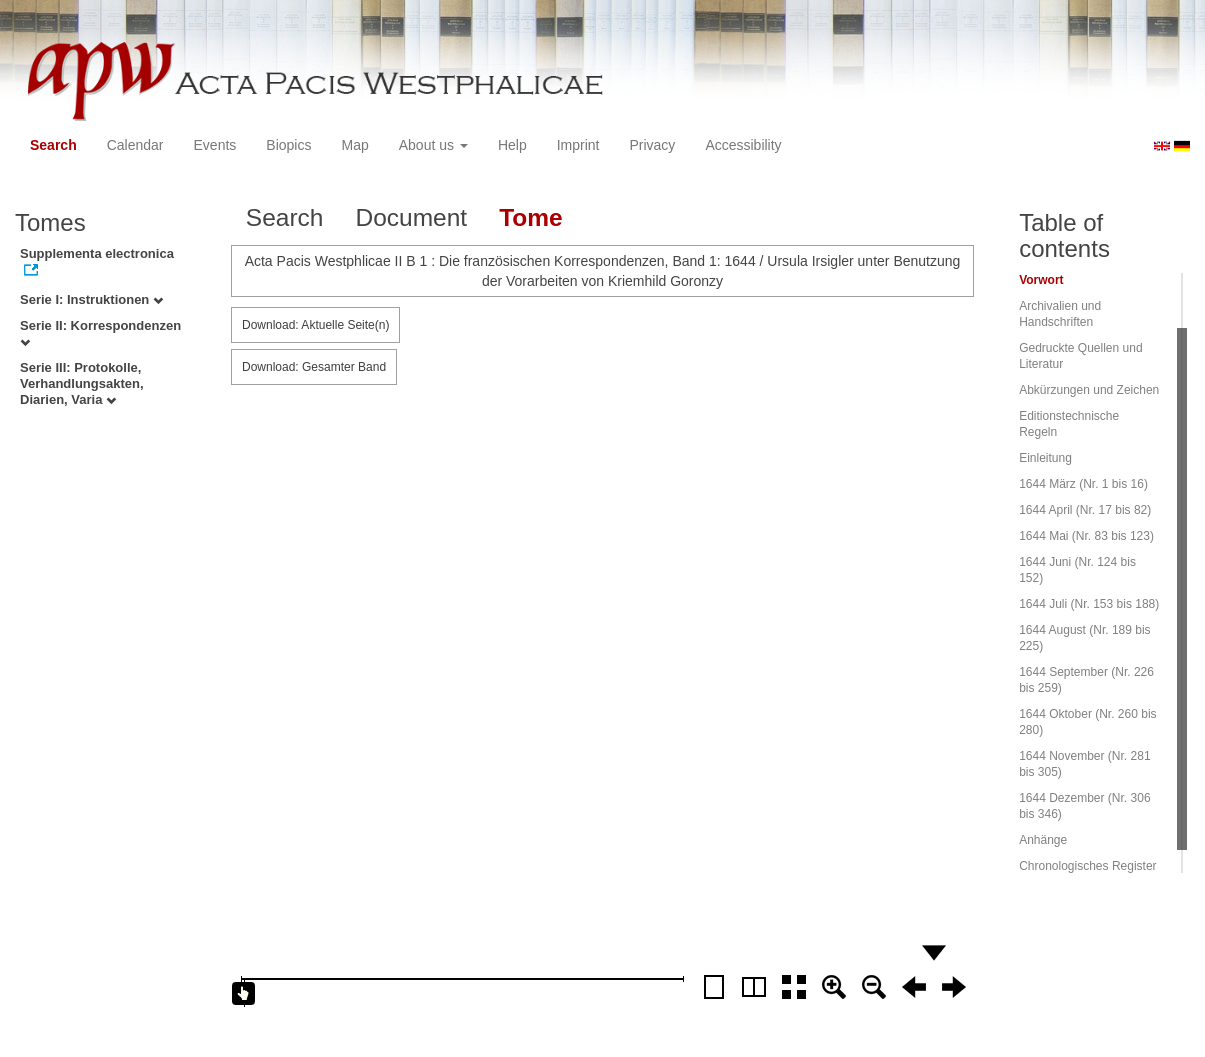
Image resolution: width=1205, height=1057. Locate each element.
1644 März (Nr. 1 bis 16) (1083, 484)
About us (433, 145)
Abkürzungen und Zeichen (1089, 390)
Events (215, 145)
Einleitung (1045, 458)
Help (512, 145)
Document (411, 217)
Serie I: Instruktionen (91, 299)
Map (354, 145)
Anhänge (1043, 840)
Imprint (578, 145)
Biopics (288, 145)
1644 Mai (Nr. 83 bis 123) (1086, 536)
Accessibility (743, 145)
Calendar (135, 145)
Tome (531, 217)
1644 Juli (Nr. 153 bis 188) (1089, 604)
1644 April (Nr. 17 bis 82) (1085, 510)
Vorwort (1041, 280)
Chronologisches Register (1087, 866)
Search (53, 145)
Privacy (652, 145)
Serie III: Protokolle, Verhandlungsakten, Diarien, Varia (82, 383)
